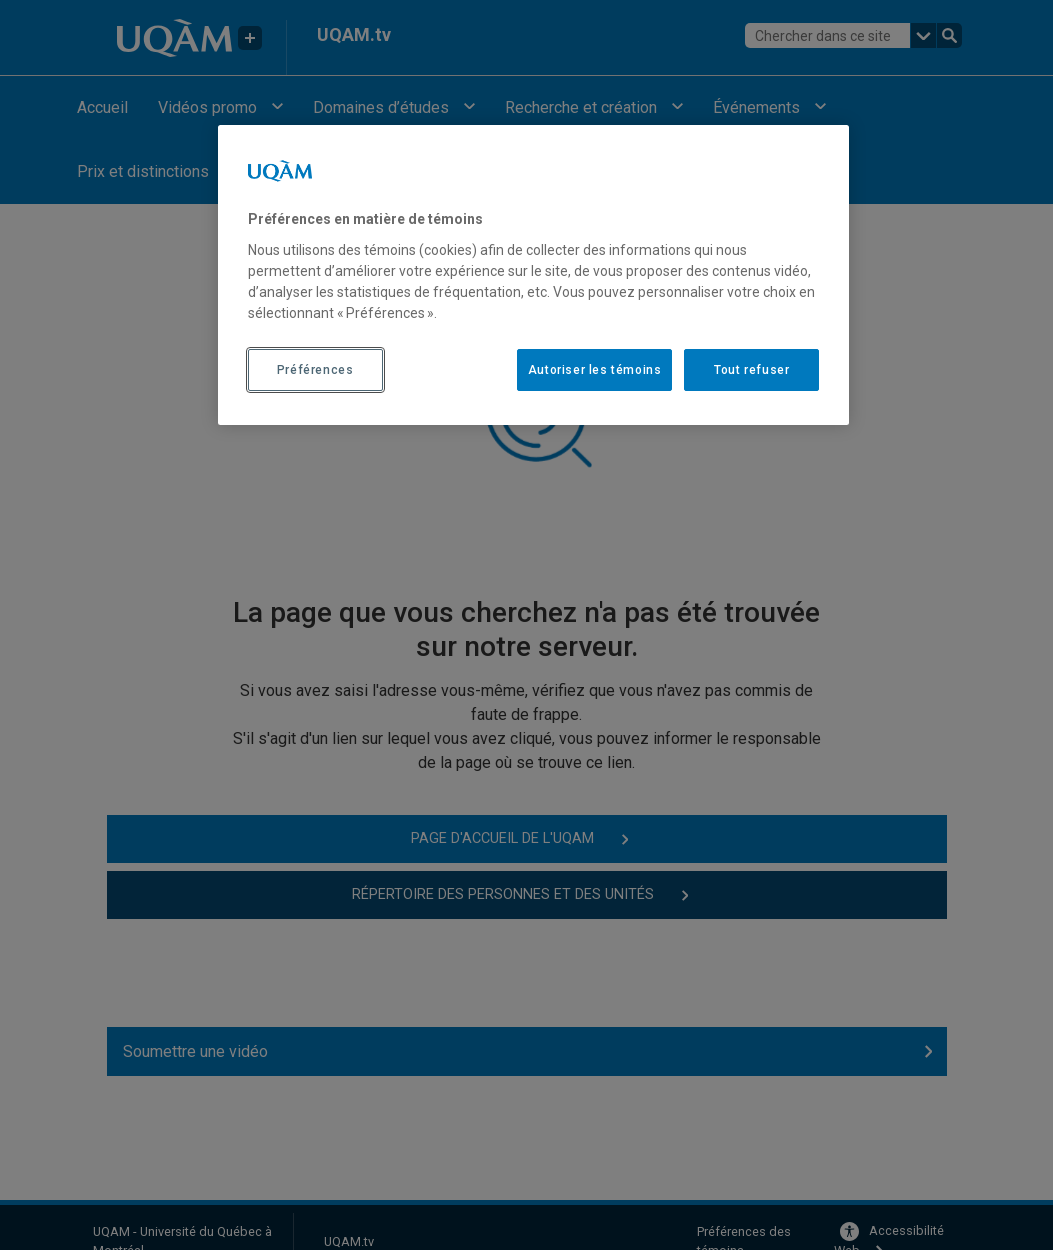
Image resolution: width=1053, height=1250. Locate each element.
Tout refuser (751, 370)
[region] (534, 275)
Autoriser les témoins (595, 370)
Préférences (315, 370)
